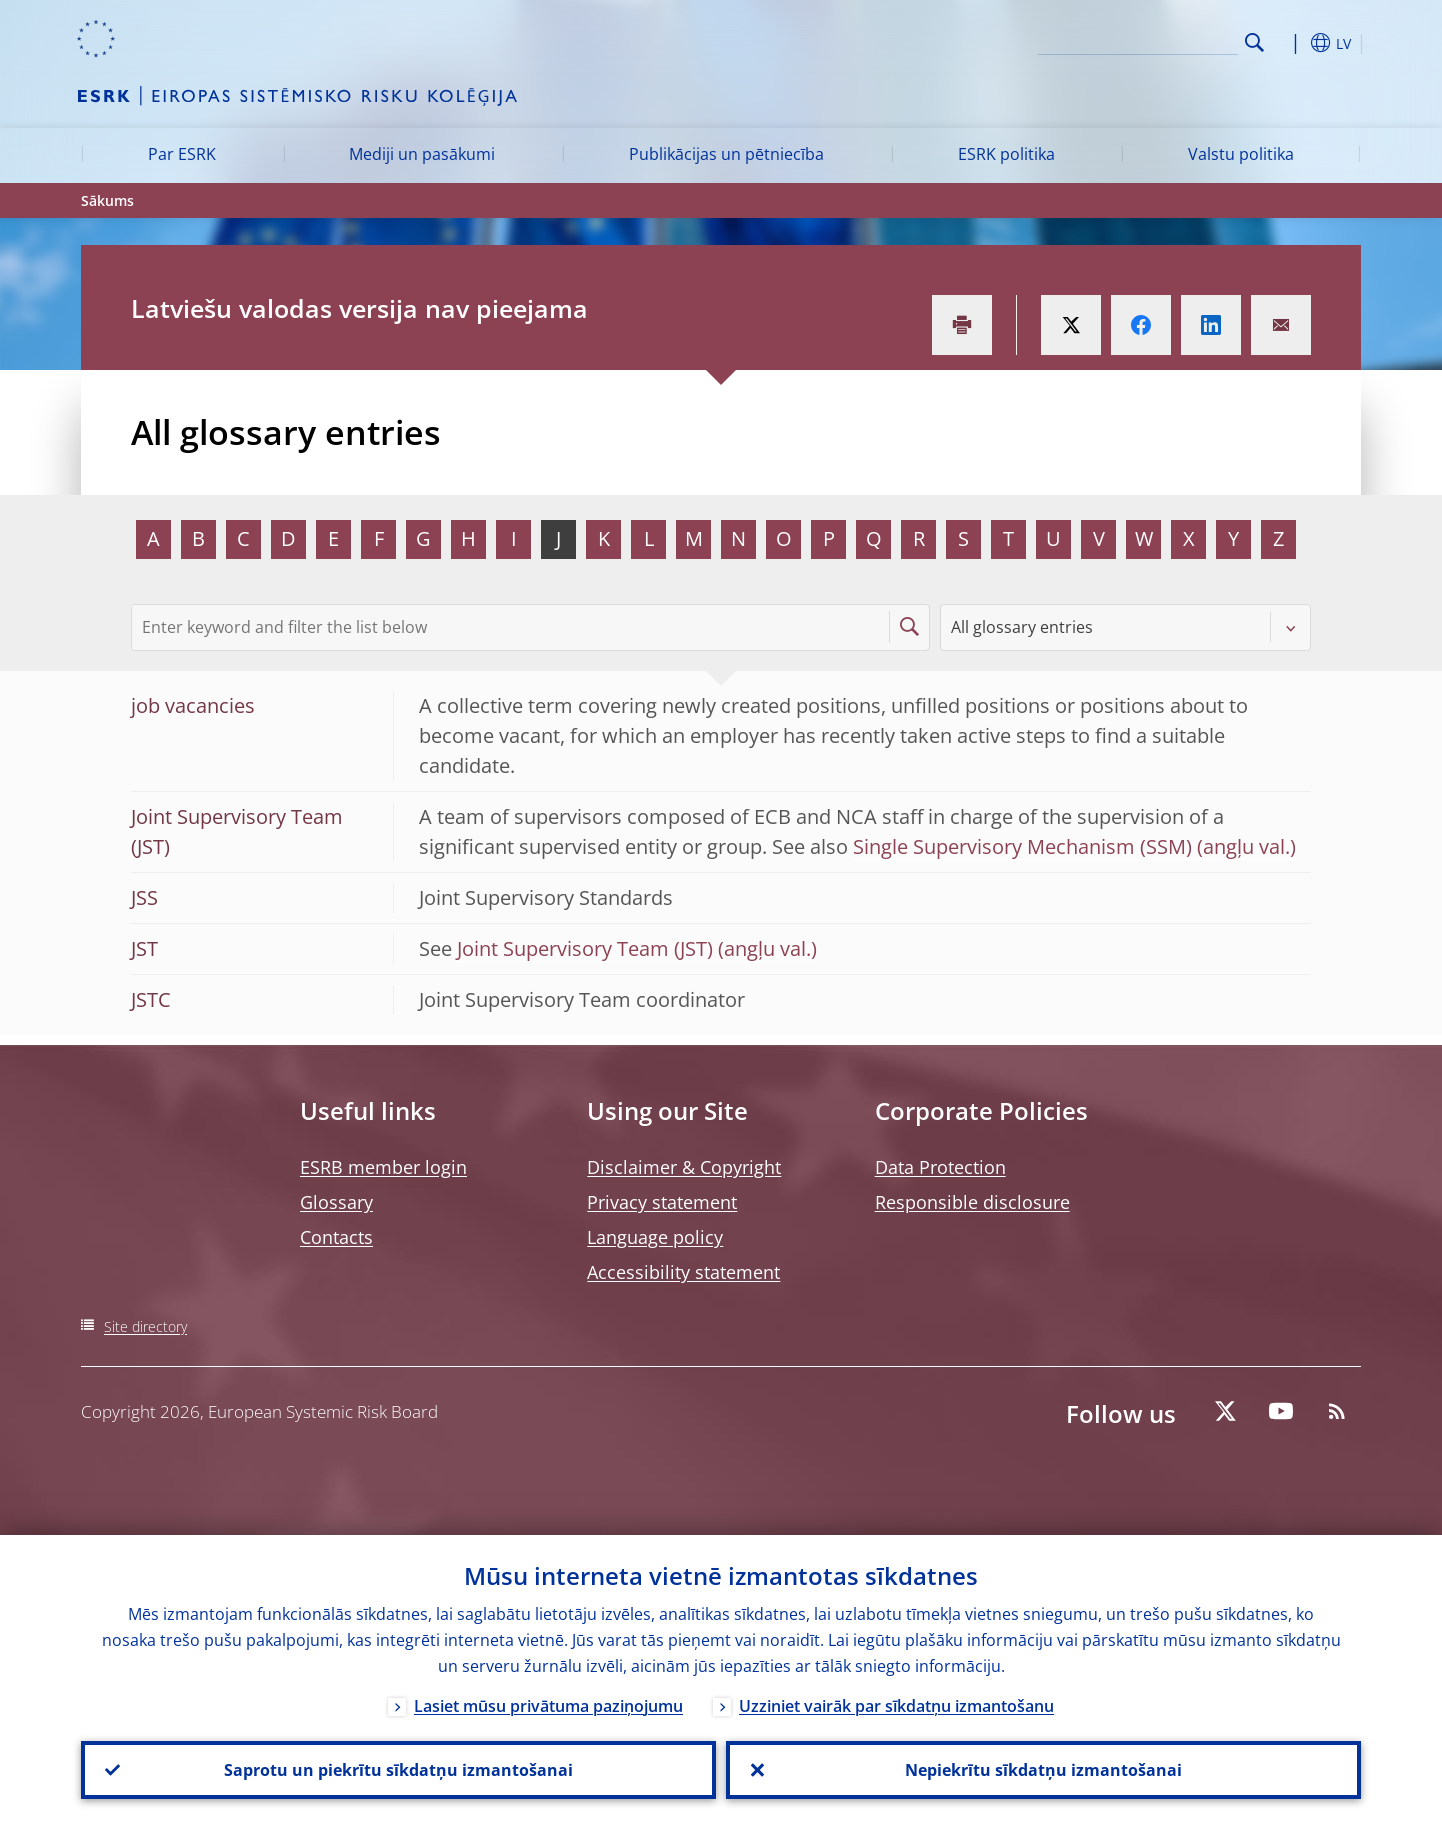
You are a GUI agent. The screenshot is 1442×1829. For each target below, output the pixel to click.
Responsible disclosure (972, 1202)
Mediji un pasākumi (422, 154)
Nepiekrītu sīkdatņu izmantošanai (1043, 1770)
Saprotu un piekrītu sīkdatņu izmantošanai (398, 1770)
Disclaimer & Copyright (684, 1167)
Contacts (336, 1237)
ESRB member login (383, 1167)
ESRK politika (1006, 154)
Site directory (145, 1326)
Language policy (655, 1237)
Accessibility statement (683, 1272)
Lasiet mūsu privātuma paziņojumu (548, 1706)
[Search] (1138, 40)
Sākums (107, 200)
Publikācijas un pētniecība (726, 154)
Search (1254, 42)
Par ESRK (182, 154)
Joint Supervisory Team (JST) (585, 948)
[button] (1291, 43)
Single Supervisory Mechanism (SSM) (1022, 846)
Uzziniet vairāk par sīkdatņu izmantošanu (896, 1706)
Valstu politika (1241, 154)
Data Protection (940, 1167)
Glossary (336, 1202)
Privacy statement (662, 1202)
